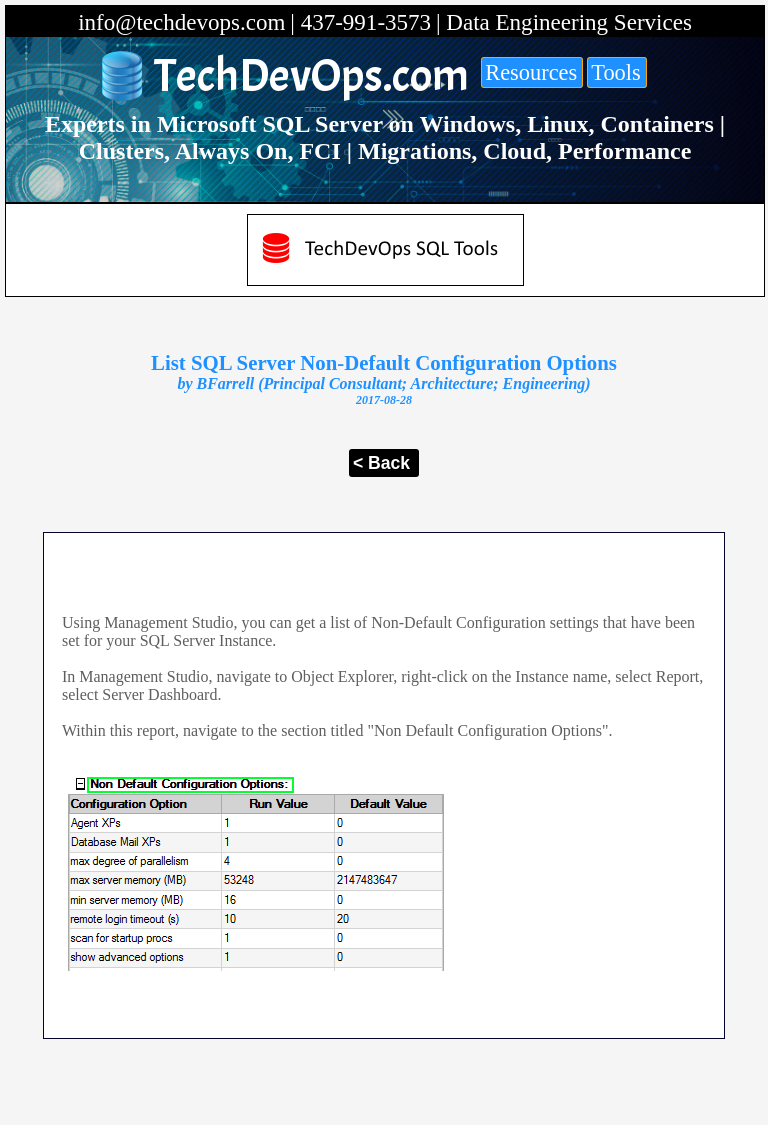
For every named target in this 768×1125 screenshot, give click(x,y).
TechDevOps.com (311, 76)
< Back (381, 463)
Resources (531, 72)
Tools (615, 72)
